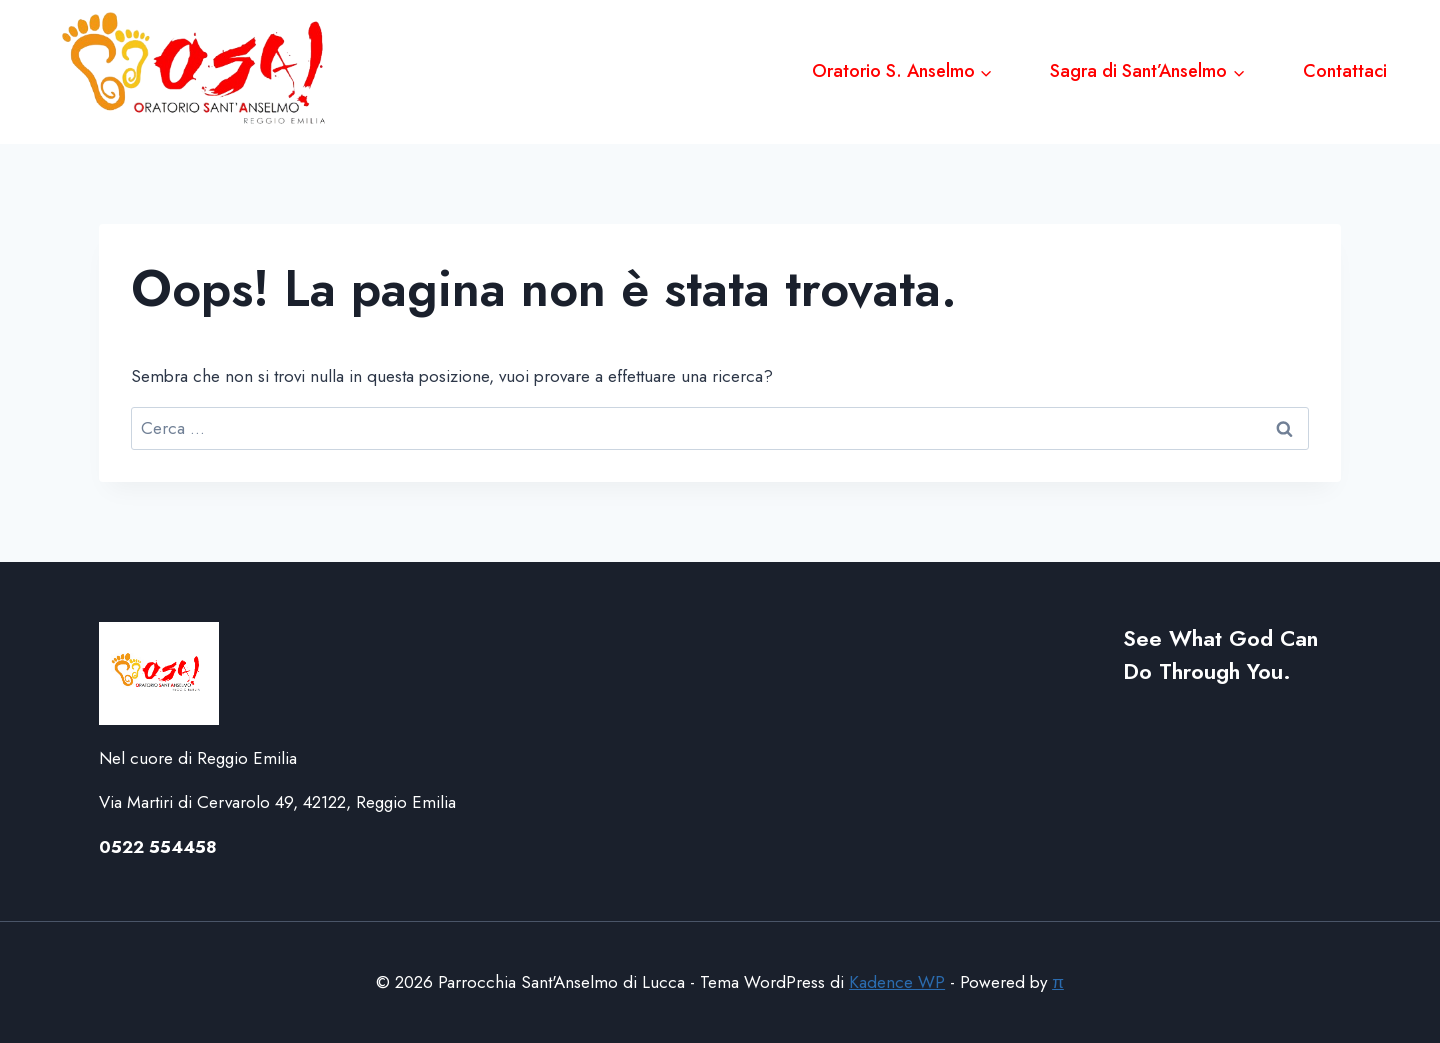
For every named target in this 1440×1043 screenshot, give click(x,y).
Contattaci (1345, 71)
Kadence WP (897, 982)
